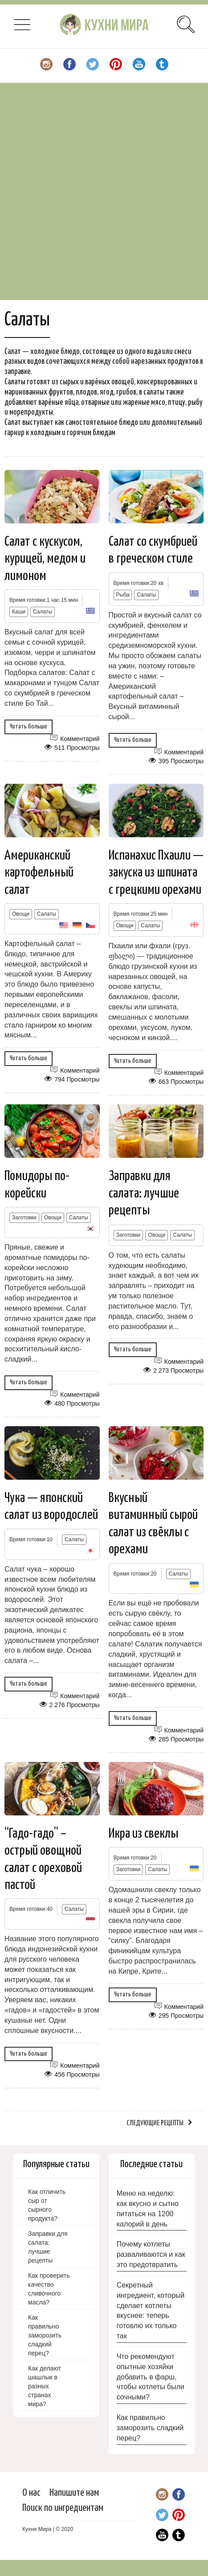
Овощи (20, 914)
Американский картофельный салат (38, 873)
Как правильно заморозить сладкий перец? (150, 2428)
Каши (18, 612)
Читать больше (28, 726)
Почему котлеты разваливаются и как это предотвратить (151, 2254)
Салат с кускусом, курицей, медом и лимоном (45, 559)
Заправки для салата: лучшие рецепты (144, 1193)
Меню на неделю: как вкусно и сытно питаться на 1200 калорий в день (148, 2208)
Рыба (123, 595)
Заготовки (24, 1217)
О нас (31, 2493)
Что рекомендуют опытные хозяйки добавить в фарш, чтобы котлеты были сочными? (150, 2377)
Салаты (42, 612)
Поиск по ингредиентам (62, 2508)
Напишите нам (74, 2493)
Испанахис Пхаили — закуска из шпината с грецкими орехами (156, 873)
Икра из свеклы (143, 1833)
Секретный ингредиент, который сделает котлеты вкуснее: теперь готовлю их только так (151, 2310)
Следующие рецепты (155, 2123)
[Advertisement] (104, 191)
